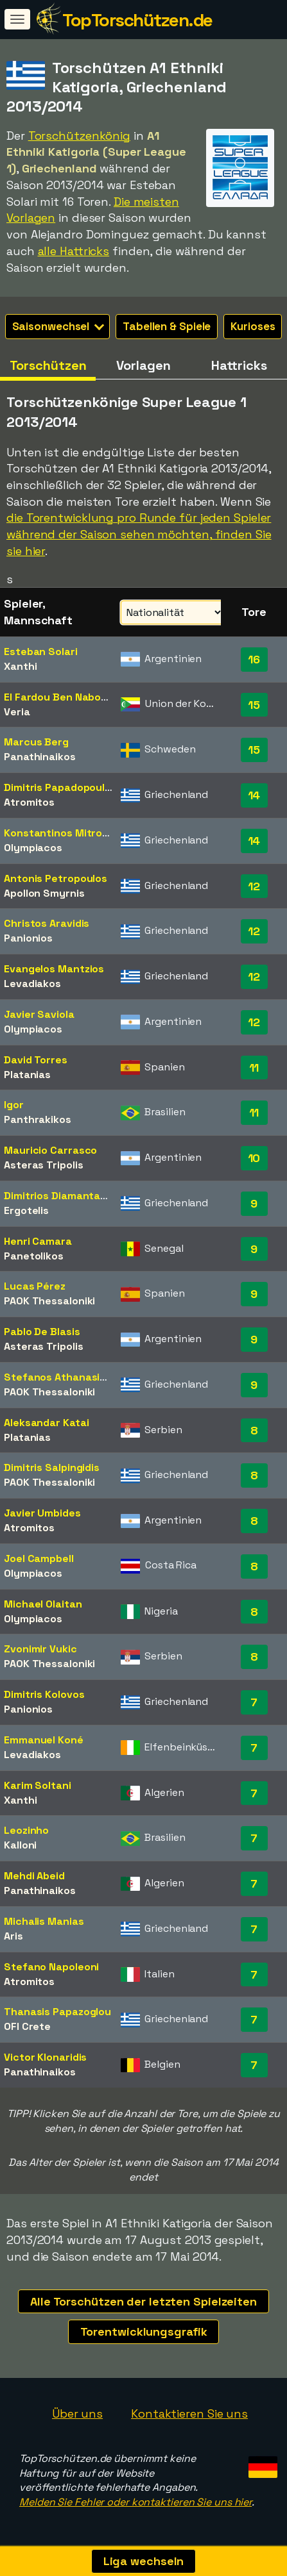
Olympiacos (33, 847)
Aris (13, 1936)
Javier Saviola (39, 1014)
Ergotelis (26, 1210)
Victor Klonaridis (45, 2057)
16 (254, 659)
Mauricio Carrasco (50, 1150)
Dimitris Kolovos (44, 1694)
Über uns (77, 2413)
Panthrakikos (37, 1119)
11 (254, 1067)
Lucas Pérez (34, 1286)
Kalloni (20, 1845)
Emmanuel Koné (43, 1740)
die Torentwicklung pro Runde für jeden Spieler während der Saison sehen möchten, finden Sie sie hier (139, 534)
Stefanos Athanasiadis (62, 1377)
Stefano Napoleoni (51, 1967)
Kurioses (252, 326)
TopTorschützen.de (137, 19)
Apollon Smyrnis (44, 893)
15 (254, 704)
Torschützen (48, 365)
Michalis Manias (44, 1921)
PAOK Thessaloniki (49, 1301)
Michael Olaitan (43, 1604)
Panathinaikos (40, 756)
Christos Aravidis (46, 923)
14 (254, 795)
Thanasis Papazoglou (57, 2011)
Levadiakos (32, 983)
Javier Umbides (42, 1513)
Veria (17, 712)
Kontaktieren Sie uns (189, 2413)
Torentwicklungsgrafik (143, 2331)
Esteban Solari (41, 651)
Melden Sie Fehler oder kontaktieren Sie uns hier (135, 2502)
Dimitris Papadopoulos (60, 787)
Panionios (28, 938)
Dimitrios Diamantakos (61, 1195)
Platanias (27, 1074)
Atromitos (29, 802)
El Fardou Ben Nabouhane (68, 697)
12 (254, 886)
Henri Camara (38, 1241)
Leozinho (26, 1830)
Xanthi (20, 666)
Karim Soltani (37, 1785)
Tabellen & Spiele (167, 326)
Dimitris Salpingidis (52, 1467)
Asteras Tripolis (43, 1165)
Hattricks (238, 365)
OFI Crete (27, 2026)
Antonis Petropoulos (55, 878)
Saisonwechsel (58, 326)
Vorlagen (143, 365)
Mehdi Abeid (34, 1875)
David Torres (35, 1060)
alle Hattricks (74, 251)
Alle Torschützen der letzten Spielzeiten (143, 2301)
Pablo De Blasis (42, 1331)
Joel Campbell (39, 1558)
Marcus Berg (36, 742)
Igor (14, 1104)
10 (254, 1158)
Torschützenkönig (79, 135)
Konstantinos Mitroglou (64, 833)
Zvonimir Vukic (40, 1649)
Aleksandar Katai (46, 1422)
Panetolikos (34, 1256)
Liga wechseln (143, 2561)
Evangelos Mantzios (54, 969)
